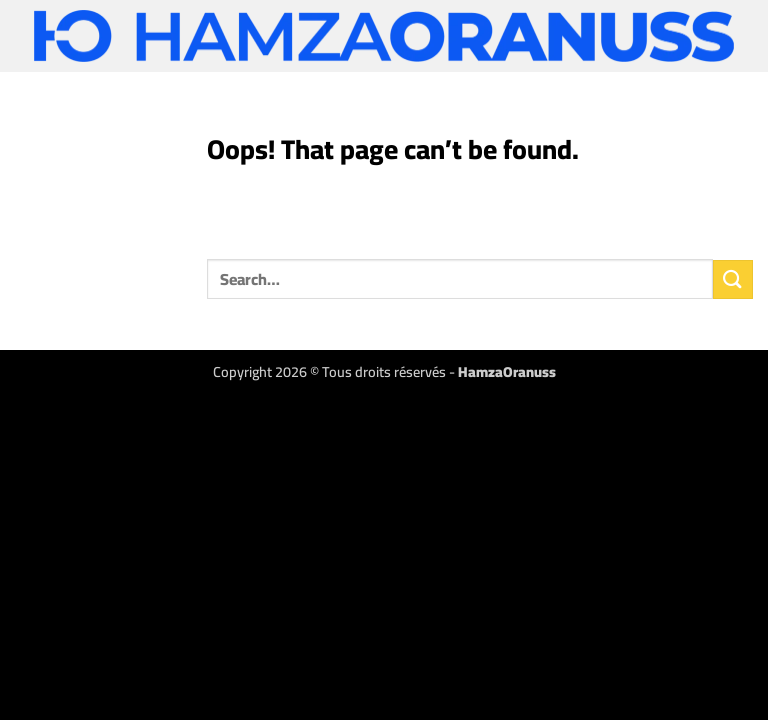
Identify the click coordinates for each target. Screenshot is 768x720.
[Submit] (733, 279)
